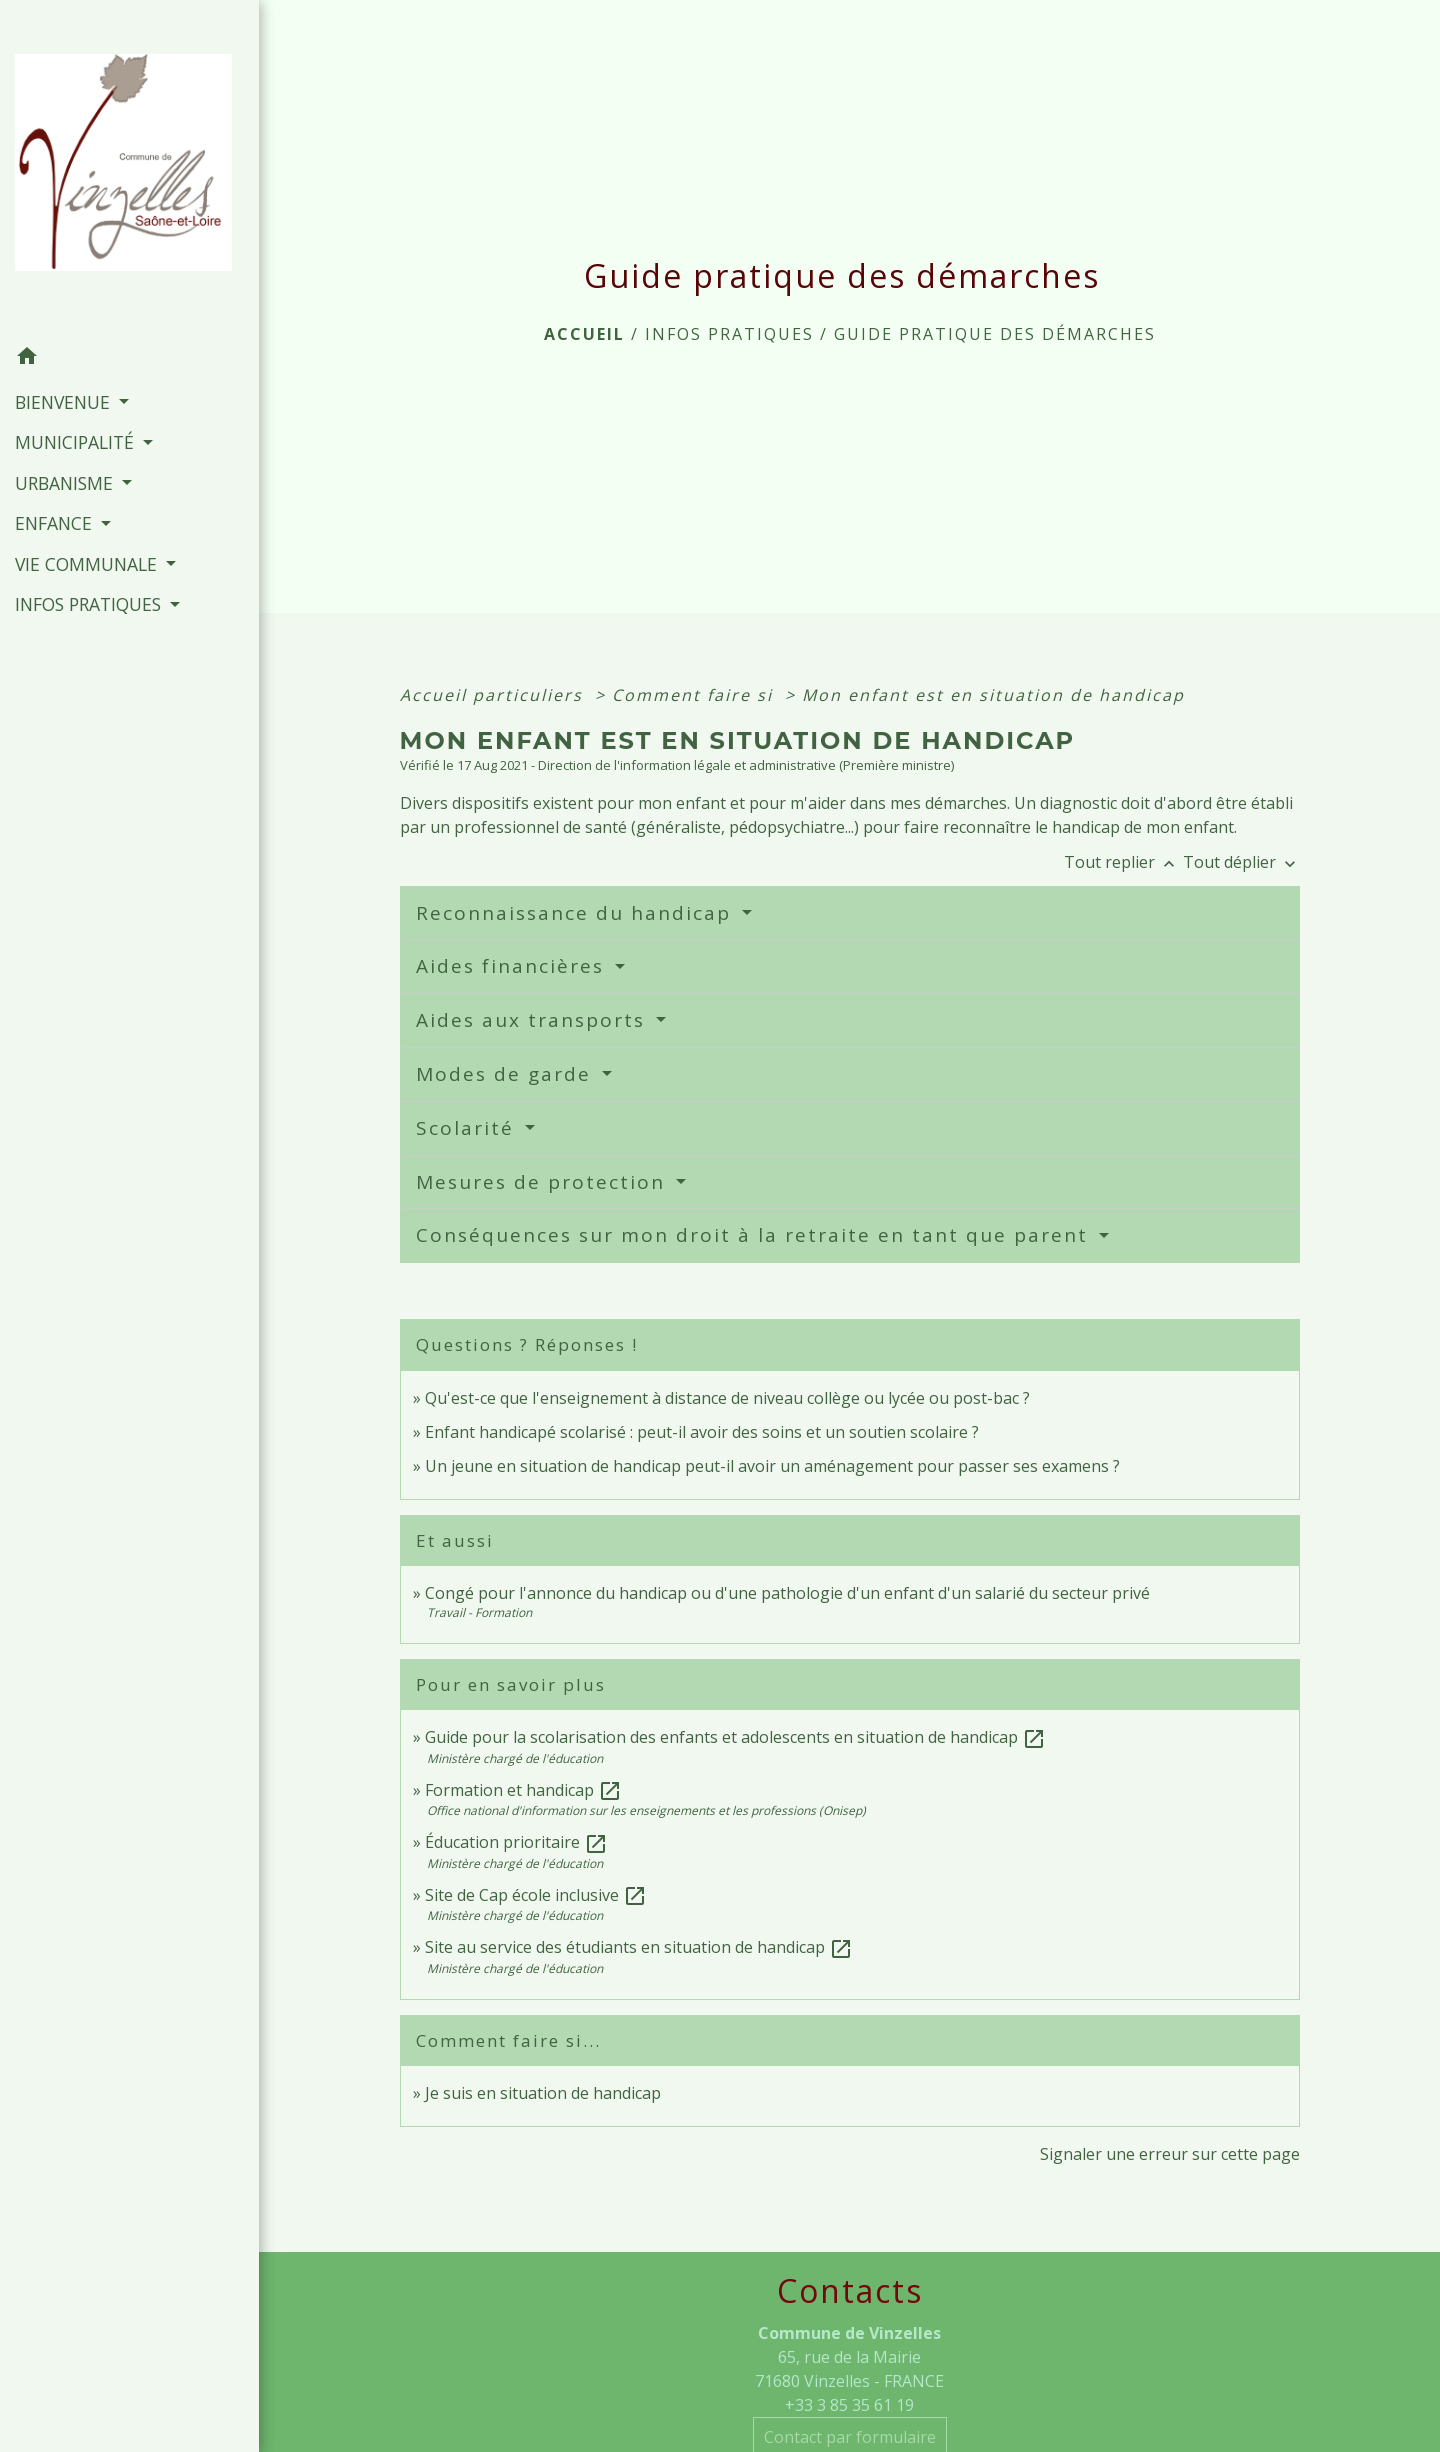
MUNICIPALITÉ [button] (77, 442)
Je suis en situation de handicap (543, 2093)
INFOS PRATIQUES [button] (90, 604)
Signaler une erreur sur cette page (1170, 2154)
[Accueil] (129, 168)
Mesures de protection (544, 1182)
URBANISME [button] (66, 483)
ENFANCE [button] (56, 523)
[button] (129, 359)
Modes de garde (507, 1074)
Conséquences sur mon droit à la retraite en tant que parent (755, 1235)
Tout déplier (1241, 862)
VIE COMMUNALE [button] (88, 564)
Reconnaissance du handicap (577, 913)
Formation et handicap (523, 1790)
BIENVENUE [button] (65, 402)
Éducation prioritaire (516, 1842)
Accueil (584, 334)
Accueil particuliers (494, 695)
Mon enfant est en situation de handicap (993, 695)
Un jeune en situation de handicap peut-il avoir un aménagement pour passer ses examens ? (772, 1466)
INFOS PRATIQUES (729, 334)
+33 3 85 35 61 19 (849, 2405)
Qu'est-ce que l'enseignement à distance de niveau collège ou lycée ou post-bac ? (727, 1398)
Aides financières (513, 966)
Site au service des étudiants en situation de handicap (639, 1947)
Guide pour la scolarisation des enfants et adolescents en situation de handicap (735, 1737)
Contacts (850, 2291)
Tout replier (1123, 862)
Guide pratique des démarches (995, 334)
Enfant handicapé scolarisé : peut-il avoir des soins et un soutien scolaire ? (702, 1432)
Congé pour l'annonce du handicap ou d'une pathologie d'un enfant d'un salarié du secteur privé (787, 1593)
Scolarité (468, 1128)
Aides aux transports (534, 1020)
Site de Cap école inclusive (536, 1895)
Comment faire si (695, 695)
